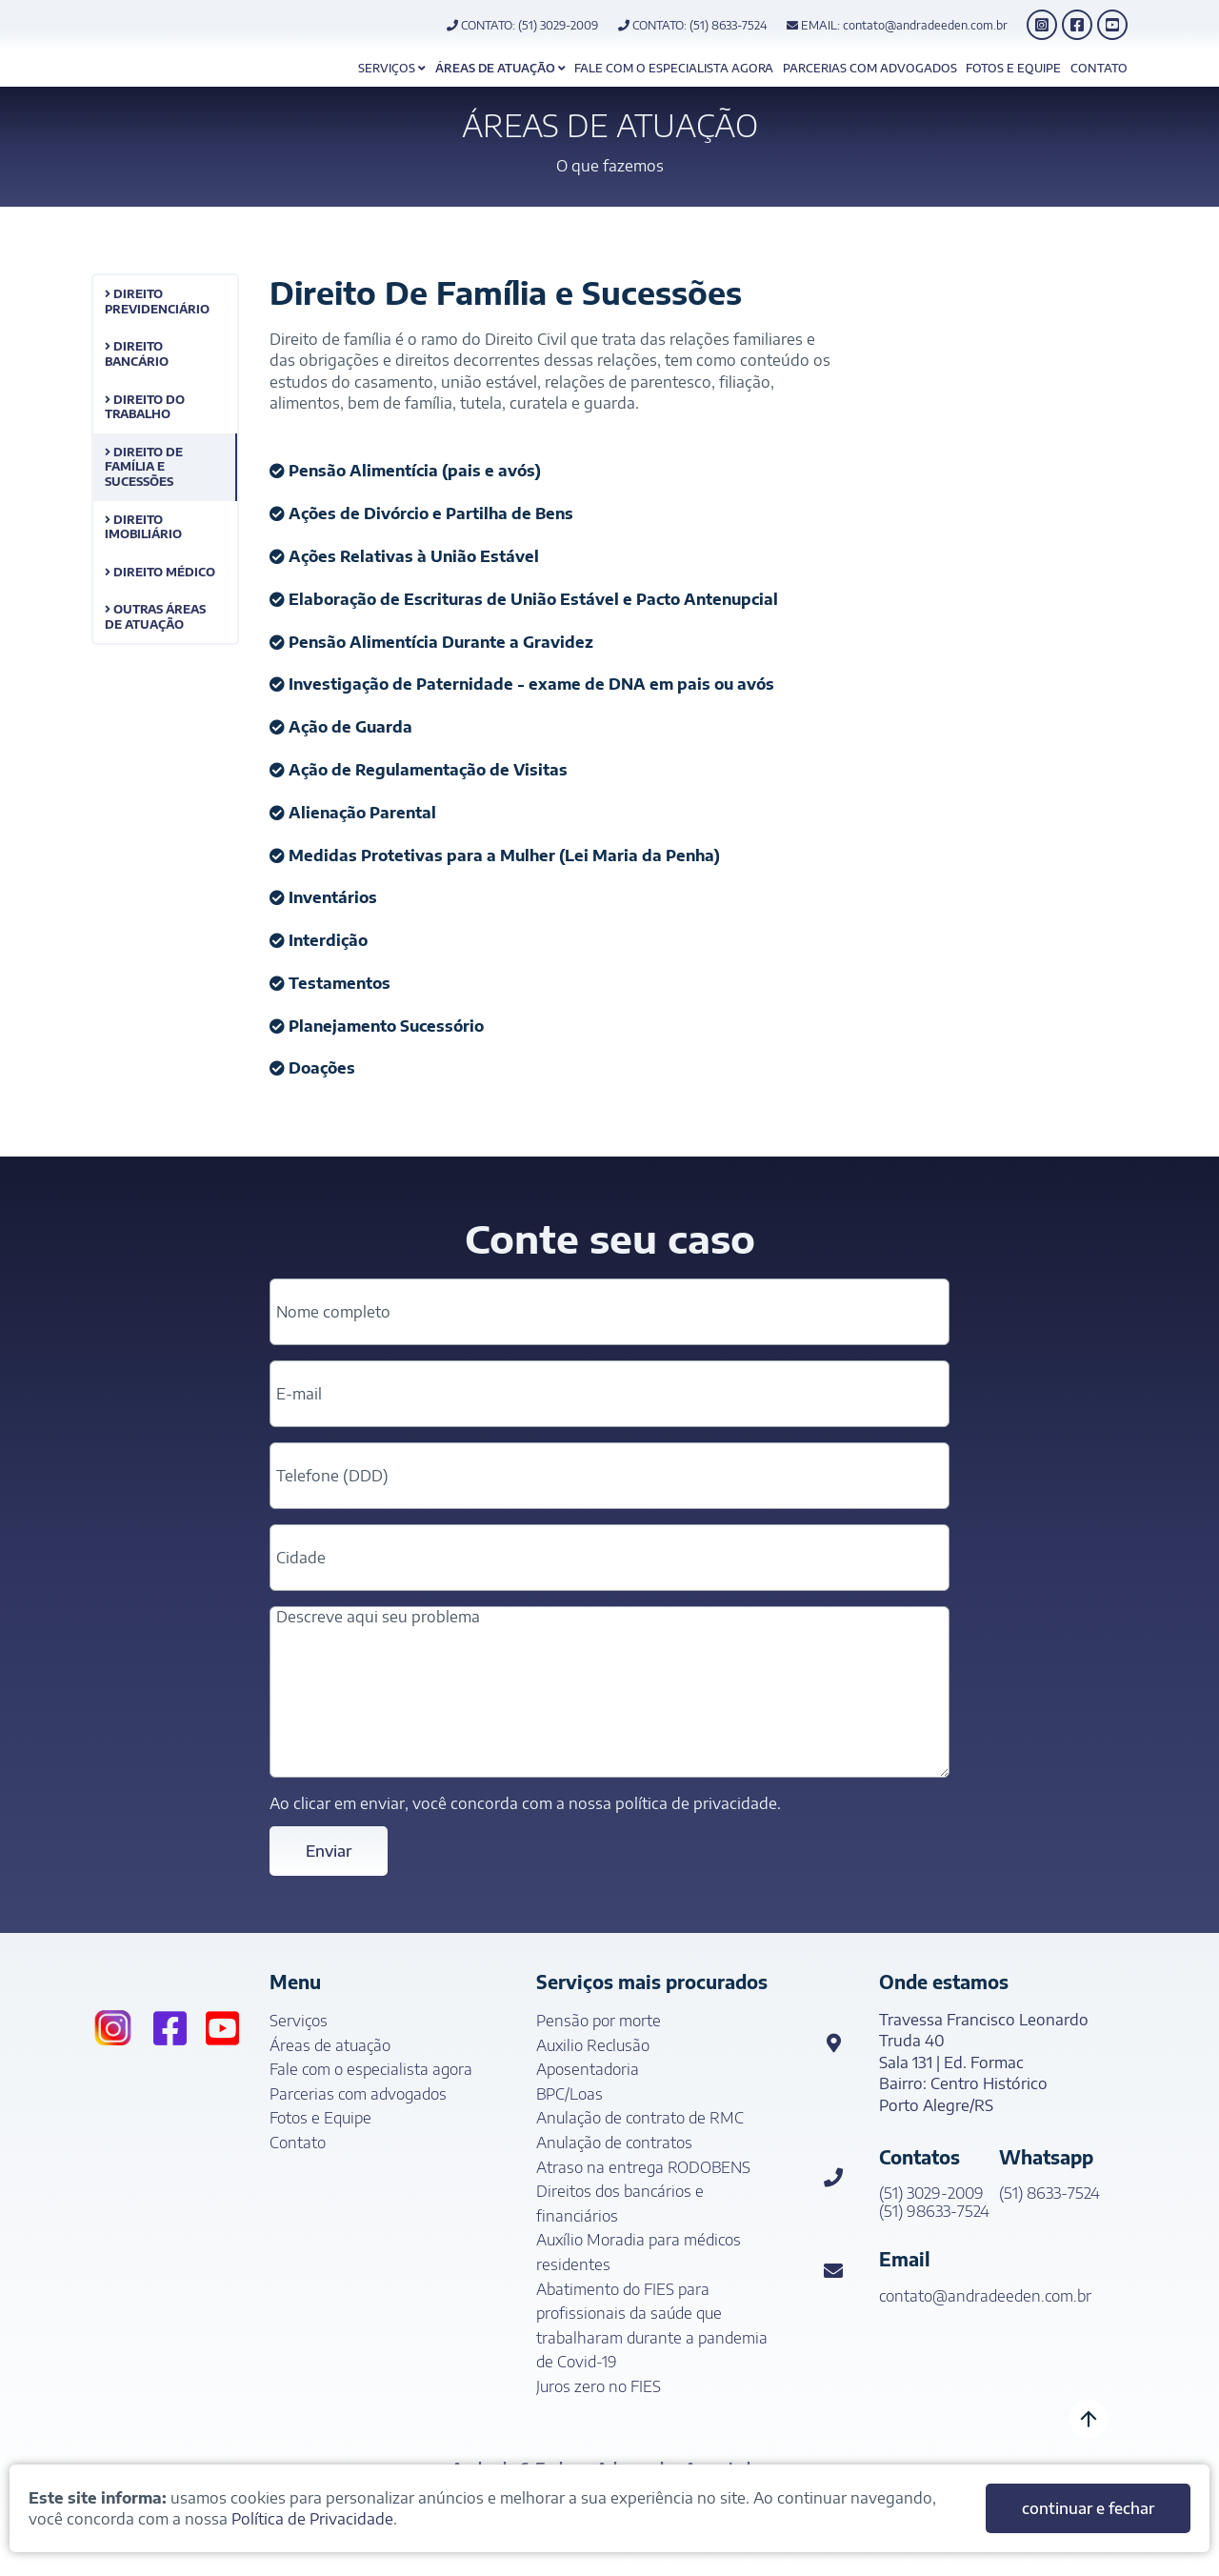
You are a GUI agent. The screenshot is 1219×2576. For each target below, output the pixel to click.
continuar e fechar (1088, 2508)
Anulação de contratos (614, 2142)
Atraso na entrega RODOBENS (643, 2167)
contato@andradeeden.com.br (985, 2296)
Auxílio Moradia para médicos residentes (638, 2252)
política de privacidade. (698, 1803)
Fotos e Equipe (1013, 68)
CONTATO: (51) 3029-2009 (522, 25)
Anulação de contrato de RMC (640, 2117)
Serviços (392, 68)
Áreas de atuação (500, 68)
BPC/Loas (569, 2093)
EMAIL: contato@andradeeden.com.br (897, 25)
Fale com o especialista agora (673, 68)
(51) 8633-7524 (1049, 2193)
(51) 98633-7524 (934, 2212)
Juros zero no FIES (598, 2386)
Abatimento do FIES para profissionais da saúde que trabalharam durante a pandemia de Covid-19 (652, 2326)
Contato (1099, 68)
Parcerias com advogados (870, 68)
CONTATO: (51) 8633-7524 (693, 25)
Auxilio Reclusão (592, 2045)
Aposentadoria (587, 2069)
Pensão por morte (598, 2020)
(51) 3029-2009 (931, 2193)
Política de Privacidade (312, 2518)
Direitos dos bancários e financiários (620, 2203)
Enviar (328, 1851)
